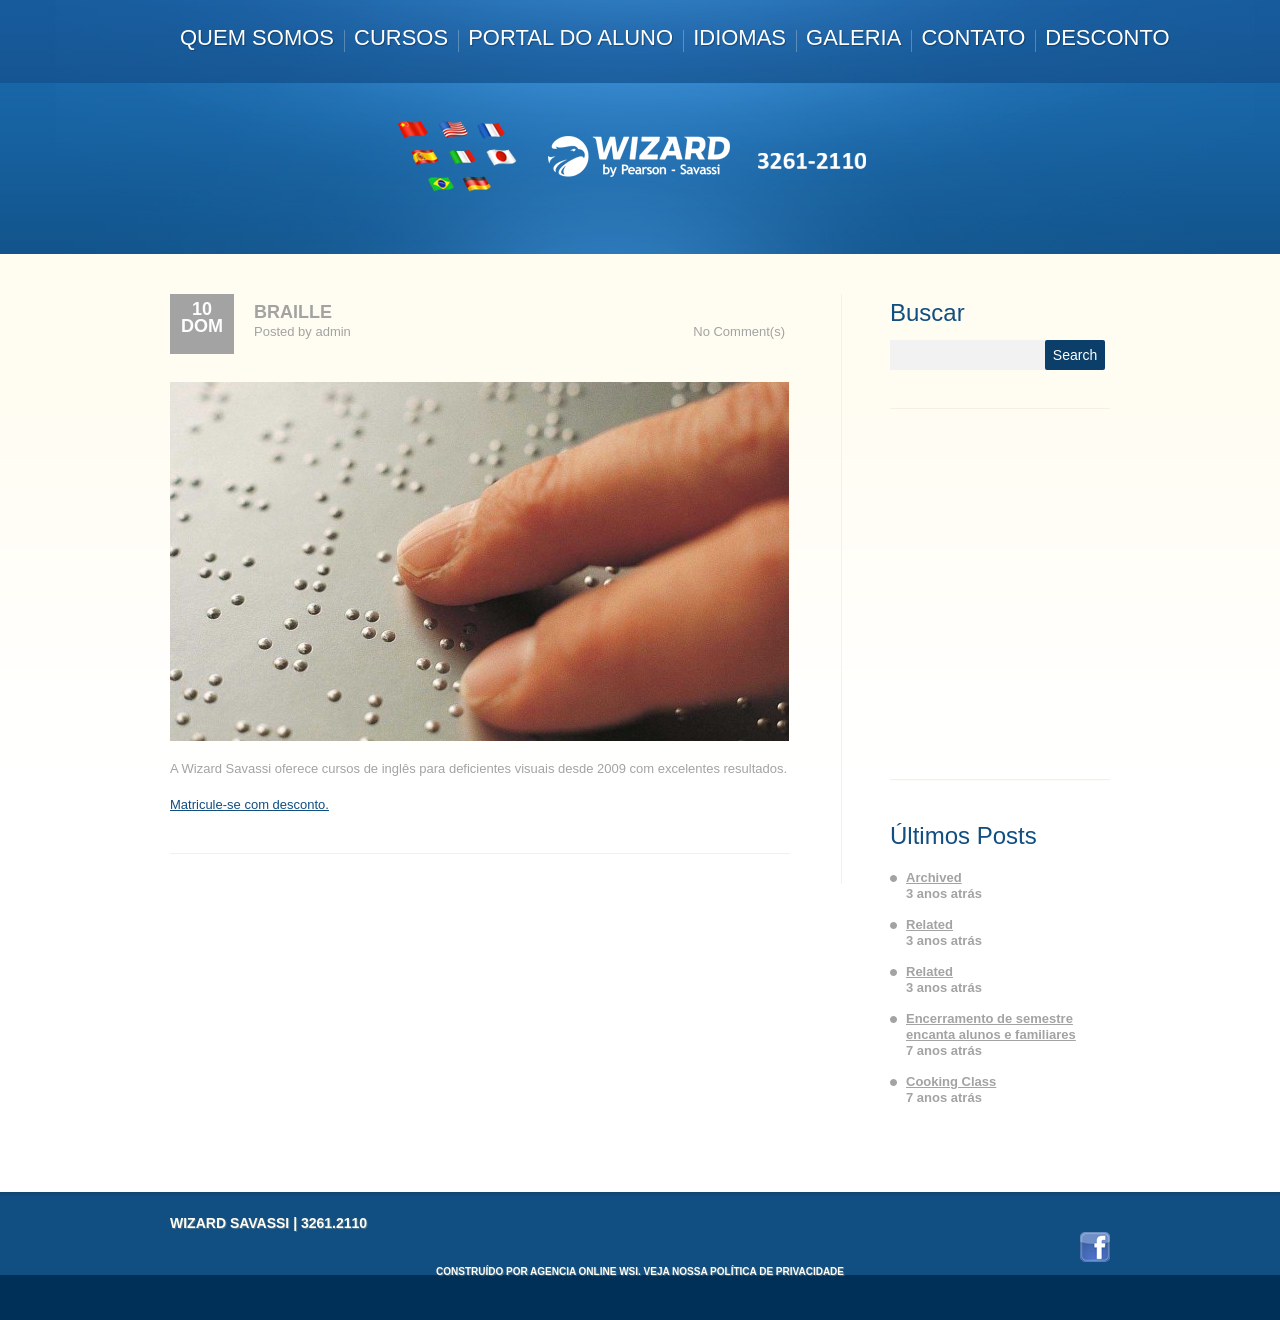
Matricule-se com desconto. (249, 804)
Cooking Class (951, 1081)
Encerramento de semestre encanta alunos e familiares (991, 1026)
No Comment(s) (739, 331)
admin (332, 331)
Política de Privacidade (777, 1271)
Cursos (401, 37)
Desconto (1107, 37)
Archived (934, 877)
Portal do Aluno (570, 37)
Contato (973, 37)
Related (929, 924)
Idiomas (739, 37)
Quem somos (257, 37)
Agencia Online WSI (584, 1271)
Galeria (853, 37)
